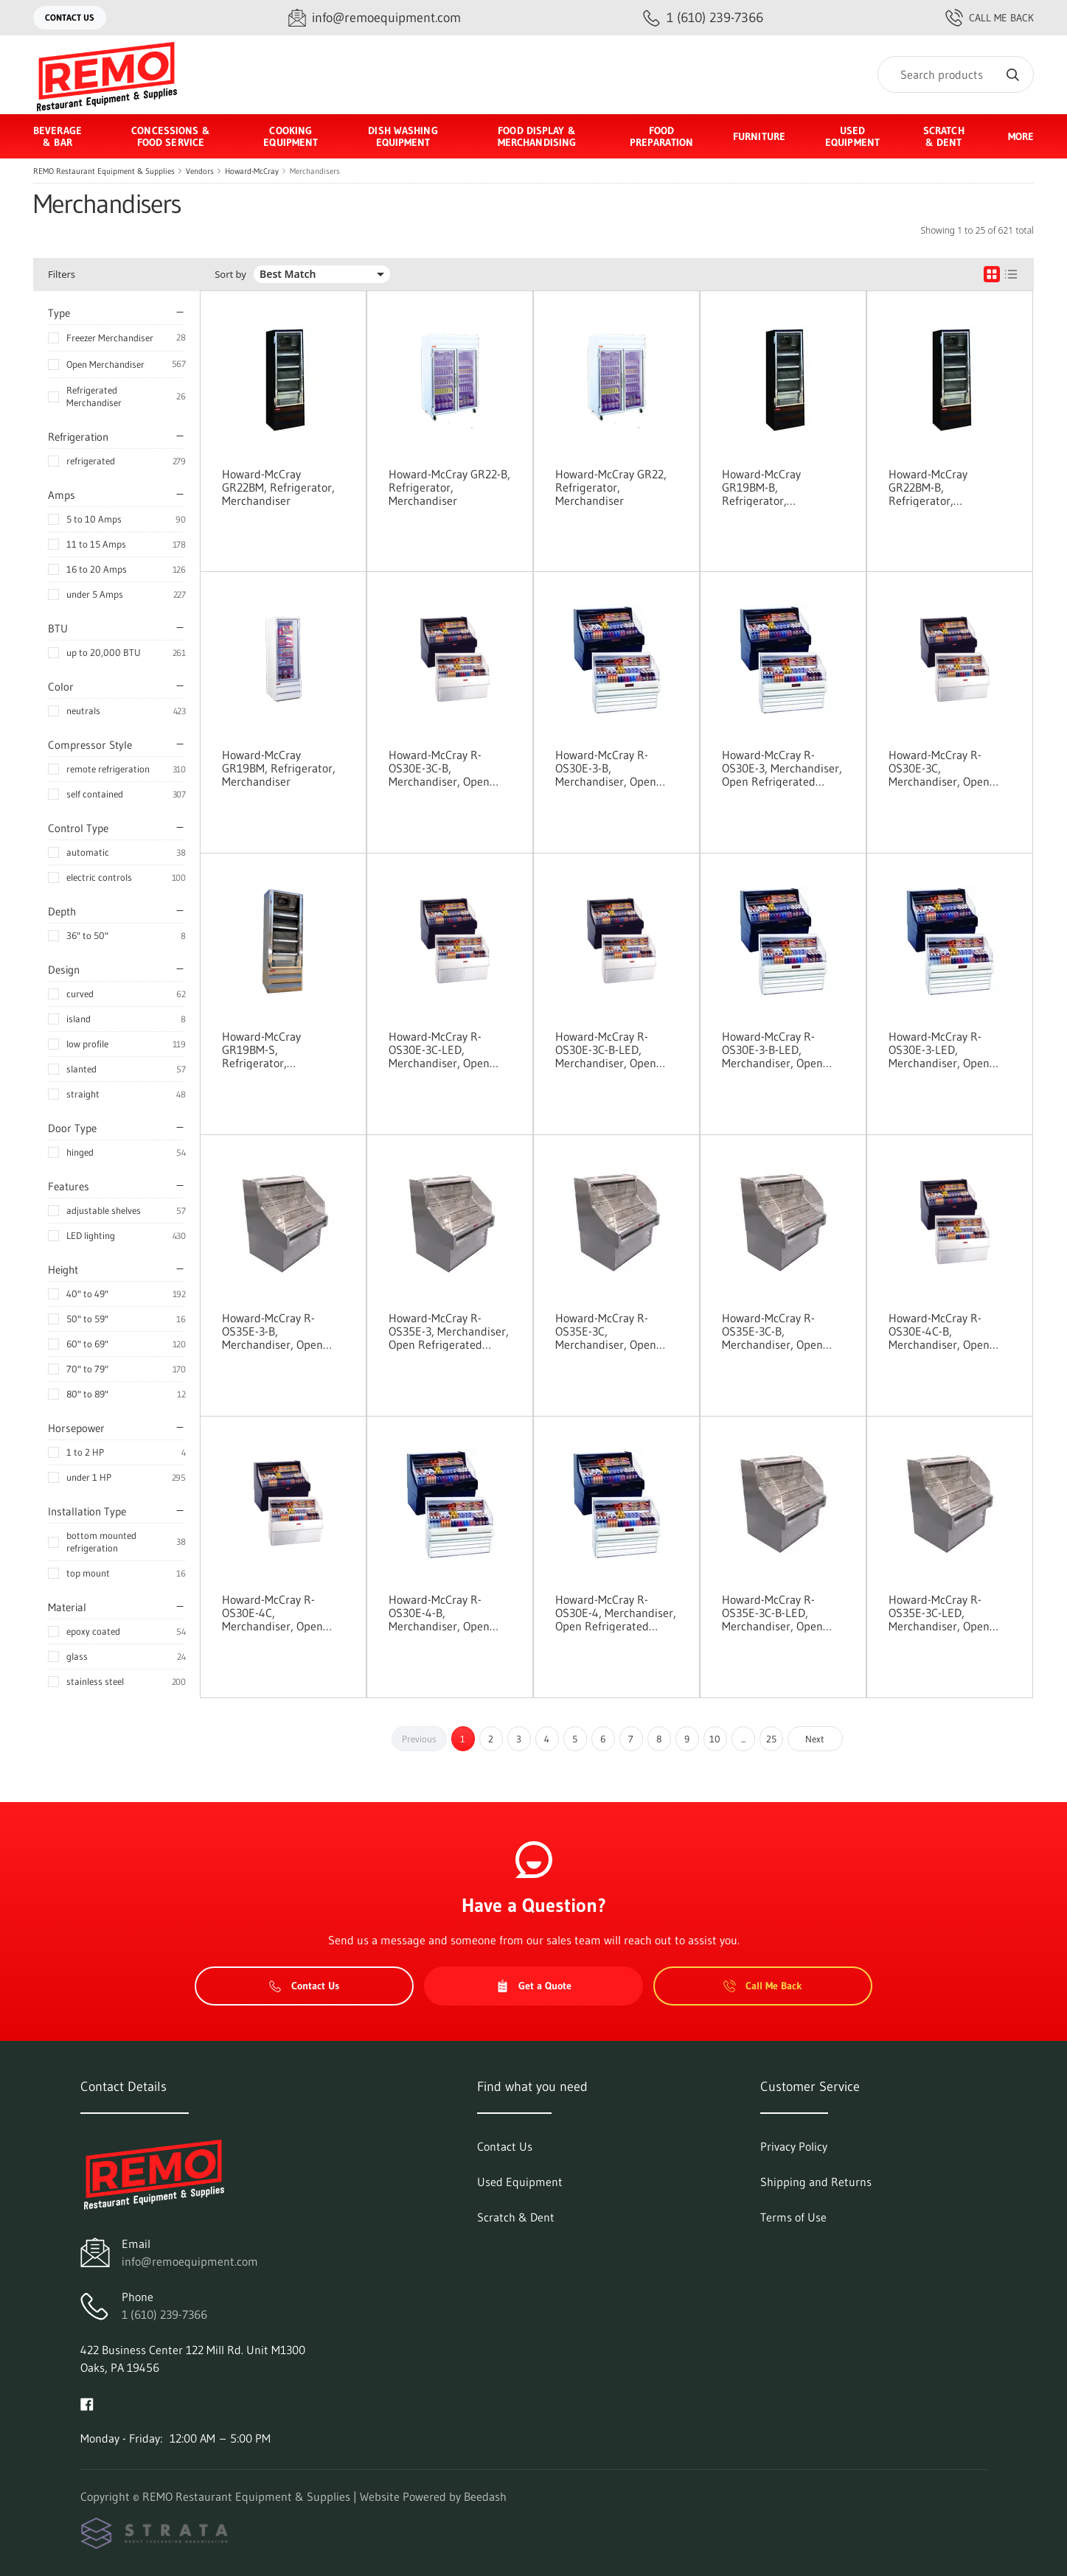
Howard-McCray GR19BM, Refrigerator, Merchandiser (279, 768)
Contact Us (69, 17)
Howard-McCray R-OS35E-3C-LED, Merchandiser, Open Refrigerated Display (940, 1613)
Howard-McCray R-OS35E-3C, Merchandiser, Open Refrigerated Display (606, 1331)
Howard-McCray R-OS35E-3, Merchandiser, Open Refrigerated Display (449, 1331)
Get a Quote (533, 1985)
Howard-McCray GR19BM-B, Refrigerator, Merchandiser (761, 487)
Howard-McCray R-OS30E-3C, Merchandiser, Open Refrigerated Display (940, 768)
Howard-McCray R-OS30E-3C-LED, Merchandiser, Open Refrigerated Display (440, 1049)
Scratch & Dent (944, 136)
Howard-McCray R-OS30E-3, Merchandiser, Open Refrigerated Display (782, 768)
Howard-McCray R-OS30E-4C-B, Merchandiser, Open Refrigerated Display (940, 1331)
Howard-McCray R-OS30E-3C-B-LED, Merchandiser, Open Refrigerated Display (606, 1049)
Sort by (230, 274)
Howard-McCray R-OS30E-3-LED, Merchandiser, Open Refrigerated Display (940, 1049)
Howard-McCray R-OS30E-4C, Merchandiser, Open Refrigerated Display (273, 1613)
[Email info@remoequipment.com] (374, 18)
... (743, 1739)
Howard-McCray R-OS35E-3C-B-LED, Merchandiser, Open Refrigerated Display (773, 1613)
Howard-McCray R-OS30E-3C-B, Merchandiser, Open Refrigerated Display (440, 768)
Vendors (200, 171)
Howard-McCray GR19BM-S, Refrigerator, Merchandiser (261, 1049)
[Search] (955, 74)
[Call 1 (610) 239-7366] (703, 18)
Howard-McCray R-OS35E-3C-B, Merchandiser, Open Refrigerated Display (773, 1331)
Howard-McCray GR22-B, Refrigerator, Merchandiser (449, 487)
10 (714, 1739)
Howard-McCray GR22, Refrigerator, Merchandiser (611, 487)
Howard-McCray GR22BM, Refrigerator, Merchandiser (278, 487)
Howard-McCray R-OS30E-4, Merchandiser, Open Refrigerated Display (615, 1613)
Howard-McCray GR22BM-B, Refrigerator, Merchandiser (928, 487)
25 (771, 1739)
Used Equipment (852, 136)
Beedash (485, 2496)
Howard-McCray (252, 171)
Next (814, 1739)
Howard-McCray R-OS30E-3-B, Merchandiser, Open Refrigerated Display (606, 768)
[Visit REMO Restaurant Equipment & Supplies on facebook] (87, 2402)
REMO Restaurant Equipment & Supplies (104, 171)
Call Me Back (989, 18)
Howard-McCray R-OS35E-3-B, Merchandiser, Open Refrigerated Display (273, 1331)
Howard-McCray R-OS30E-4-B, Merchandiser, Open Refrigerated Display (440, 1613)
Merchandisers (315, 171)
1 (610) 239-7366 (164, 2314)
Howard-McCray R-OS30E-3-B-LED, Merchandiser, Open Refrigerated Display (773, 1049)
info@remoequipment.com (190, 2261)
